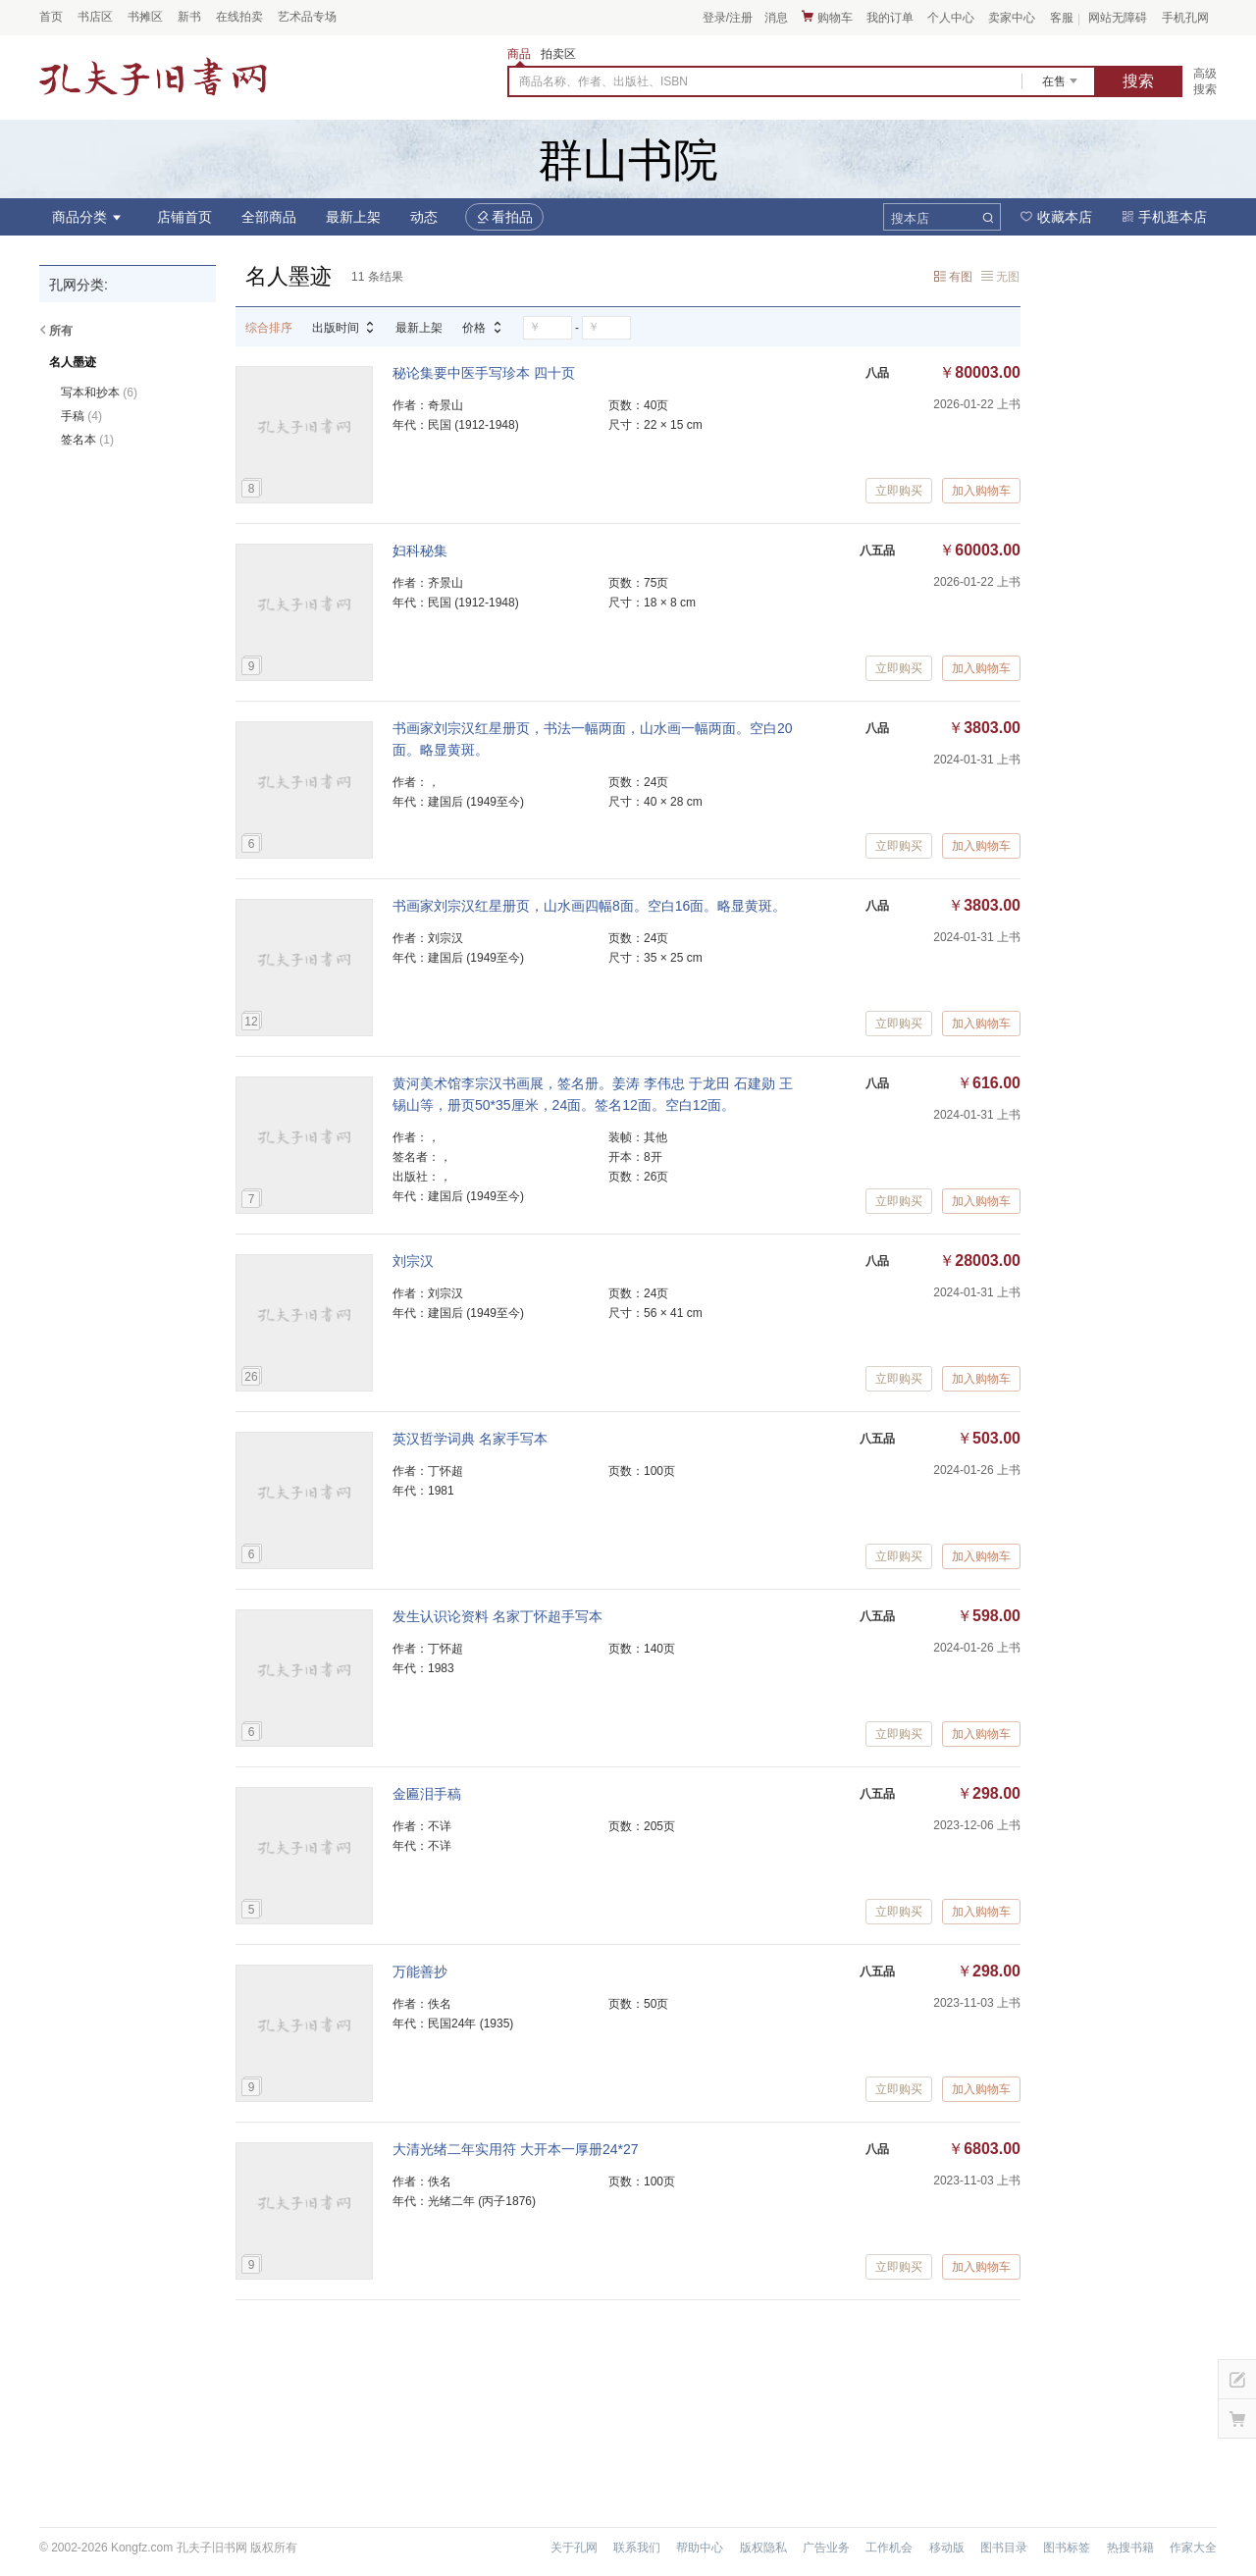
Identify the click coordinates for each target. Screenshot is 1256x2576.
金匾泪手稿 (426, 1794)
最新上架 (353, 217)
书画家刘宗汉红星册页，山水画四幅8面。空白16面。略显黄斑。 (589, 906)
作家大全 (1193, 2547)
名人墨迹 (72, 362)
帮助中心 (699, 2547)
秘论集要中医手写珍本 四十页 (483, 373)
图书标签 (1066, 2547)
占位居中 (153, 76)
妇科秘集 (419, 550)
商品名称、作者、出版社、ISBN (603, 81)
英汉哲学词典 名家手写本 (470, 1438)
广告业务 (826, 2547)
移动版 (947, 2547)
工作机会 (889, 2547)
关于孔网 (574, 2547)
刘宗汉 (413, 1261)
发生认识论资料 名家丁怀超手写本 (497, 1616)
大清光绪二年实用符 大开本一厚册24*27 (515, 2149)
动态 (424, 217)
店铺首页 (184, 217)
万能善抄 (419, 1971)
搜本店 (910, 218)
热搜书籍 (1130, 2547)
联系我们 (636, 2547)
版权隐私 (763, 2547)
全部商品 (268, 217)
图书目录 (1003, 2547)
